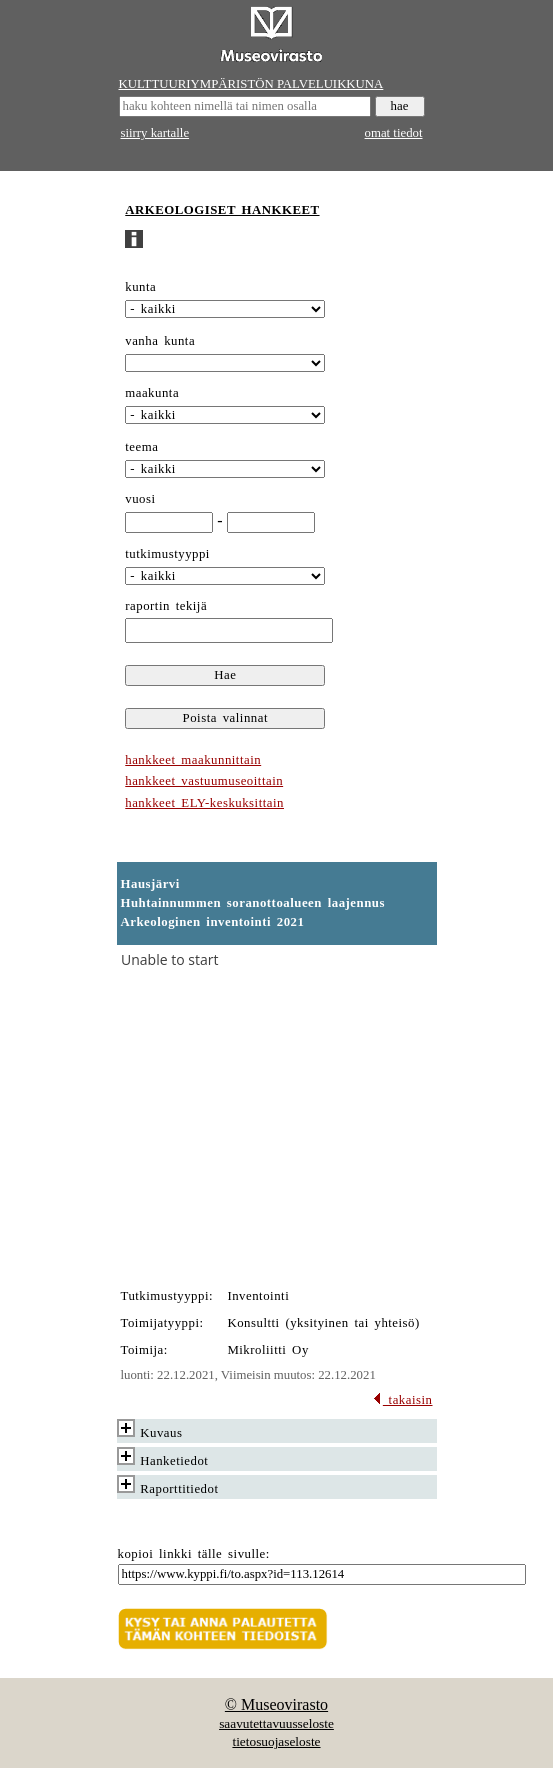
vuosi (140, 499)
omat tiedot (394, 133)
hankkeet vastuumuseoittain (204, 781)
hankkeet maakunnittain (193, 760)
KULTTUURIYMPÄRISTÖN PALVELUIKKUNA (251, 84)
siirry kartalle (155, 133)
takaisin (402, 1400)
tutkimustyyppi (167, 554)
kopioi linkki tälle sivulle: (194, 1554)
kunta (140, 287)
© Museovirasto (276, 1704)
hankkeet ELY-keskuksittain (204, 803)
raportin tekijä (166, 606)
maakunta (152, 393)
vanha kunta (160, 341)
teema (141, 447)
